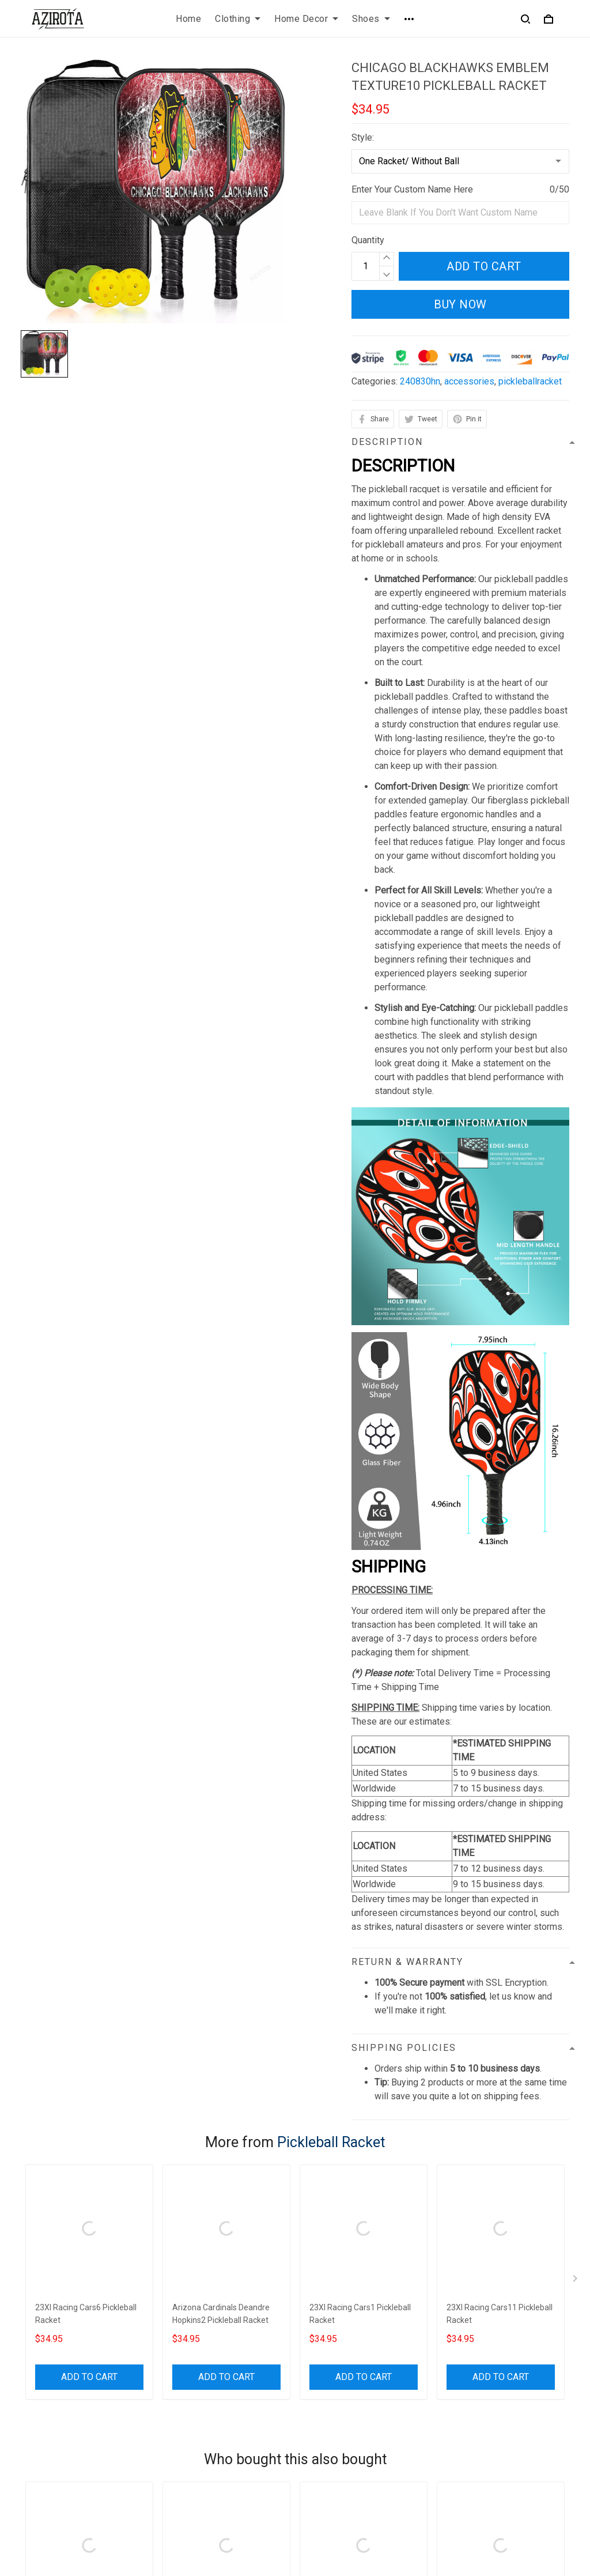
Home (188, 18)
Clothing (237, 18)
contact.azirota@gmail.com (74, 2486)
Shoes (371, 18)
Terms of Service (197, 2414)
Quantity (367, 240)
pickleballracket (530, 381)
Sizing (317, 2434)
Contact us (325, 2395)
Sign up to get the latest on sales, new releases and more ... (506, 2409)
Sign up (541, 2446)
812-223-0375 (50, 2470)
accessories (469, 381)
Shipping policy (193, 2434)
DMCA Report (407, 2524)
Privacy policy (190, 2395)
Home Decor (306, 18)
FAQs (315, 2414)
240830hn (420, 381)
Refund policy (190, 2454)
